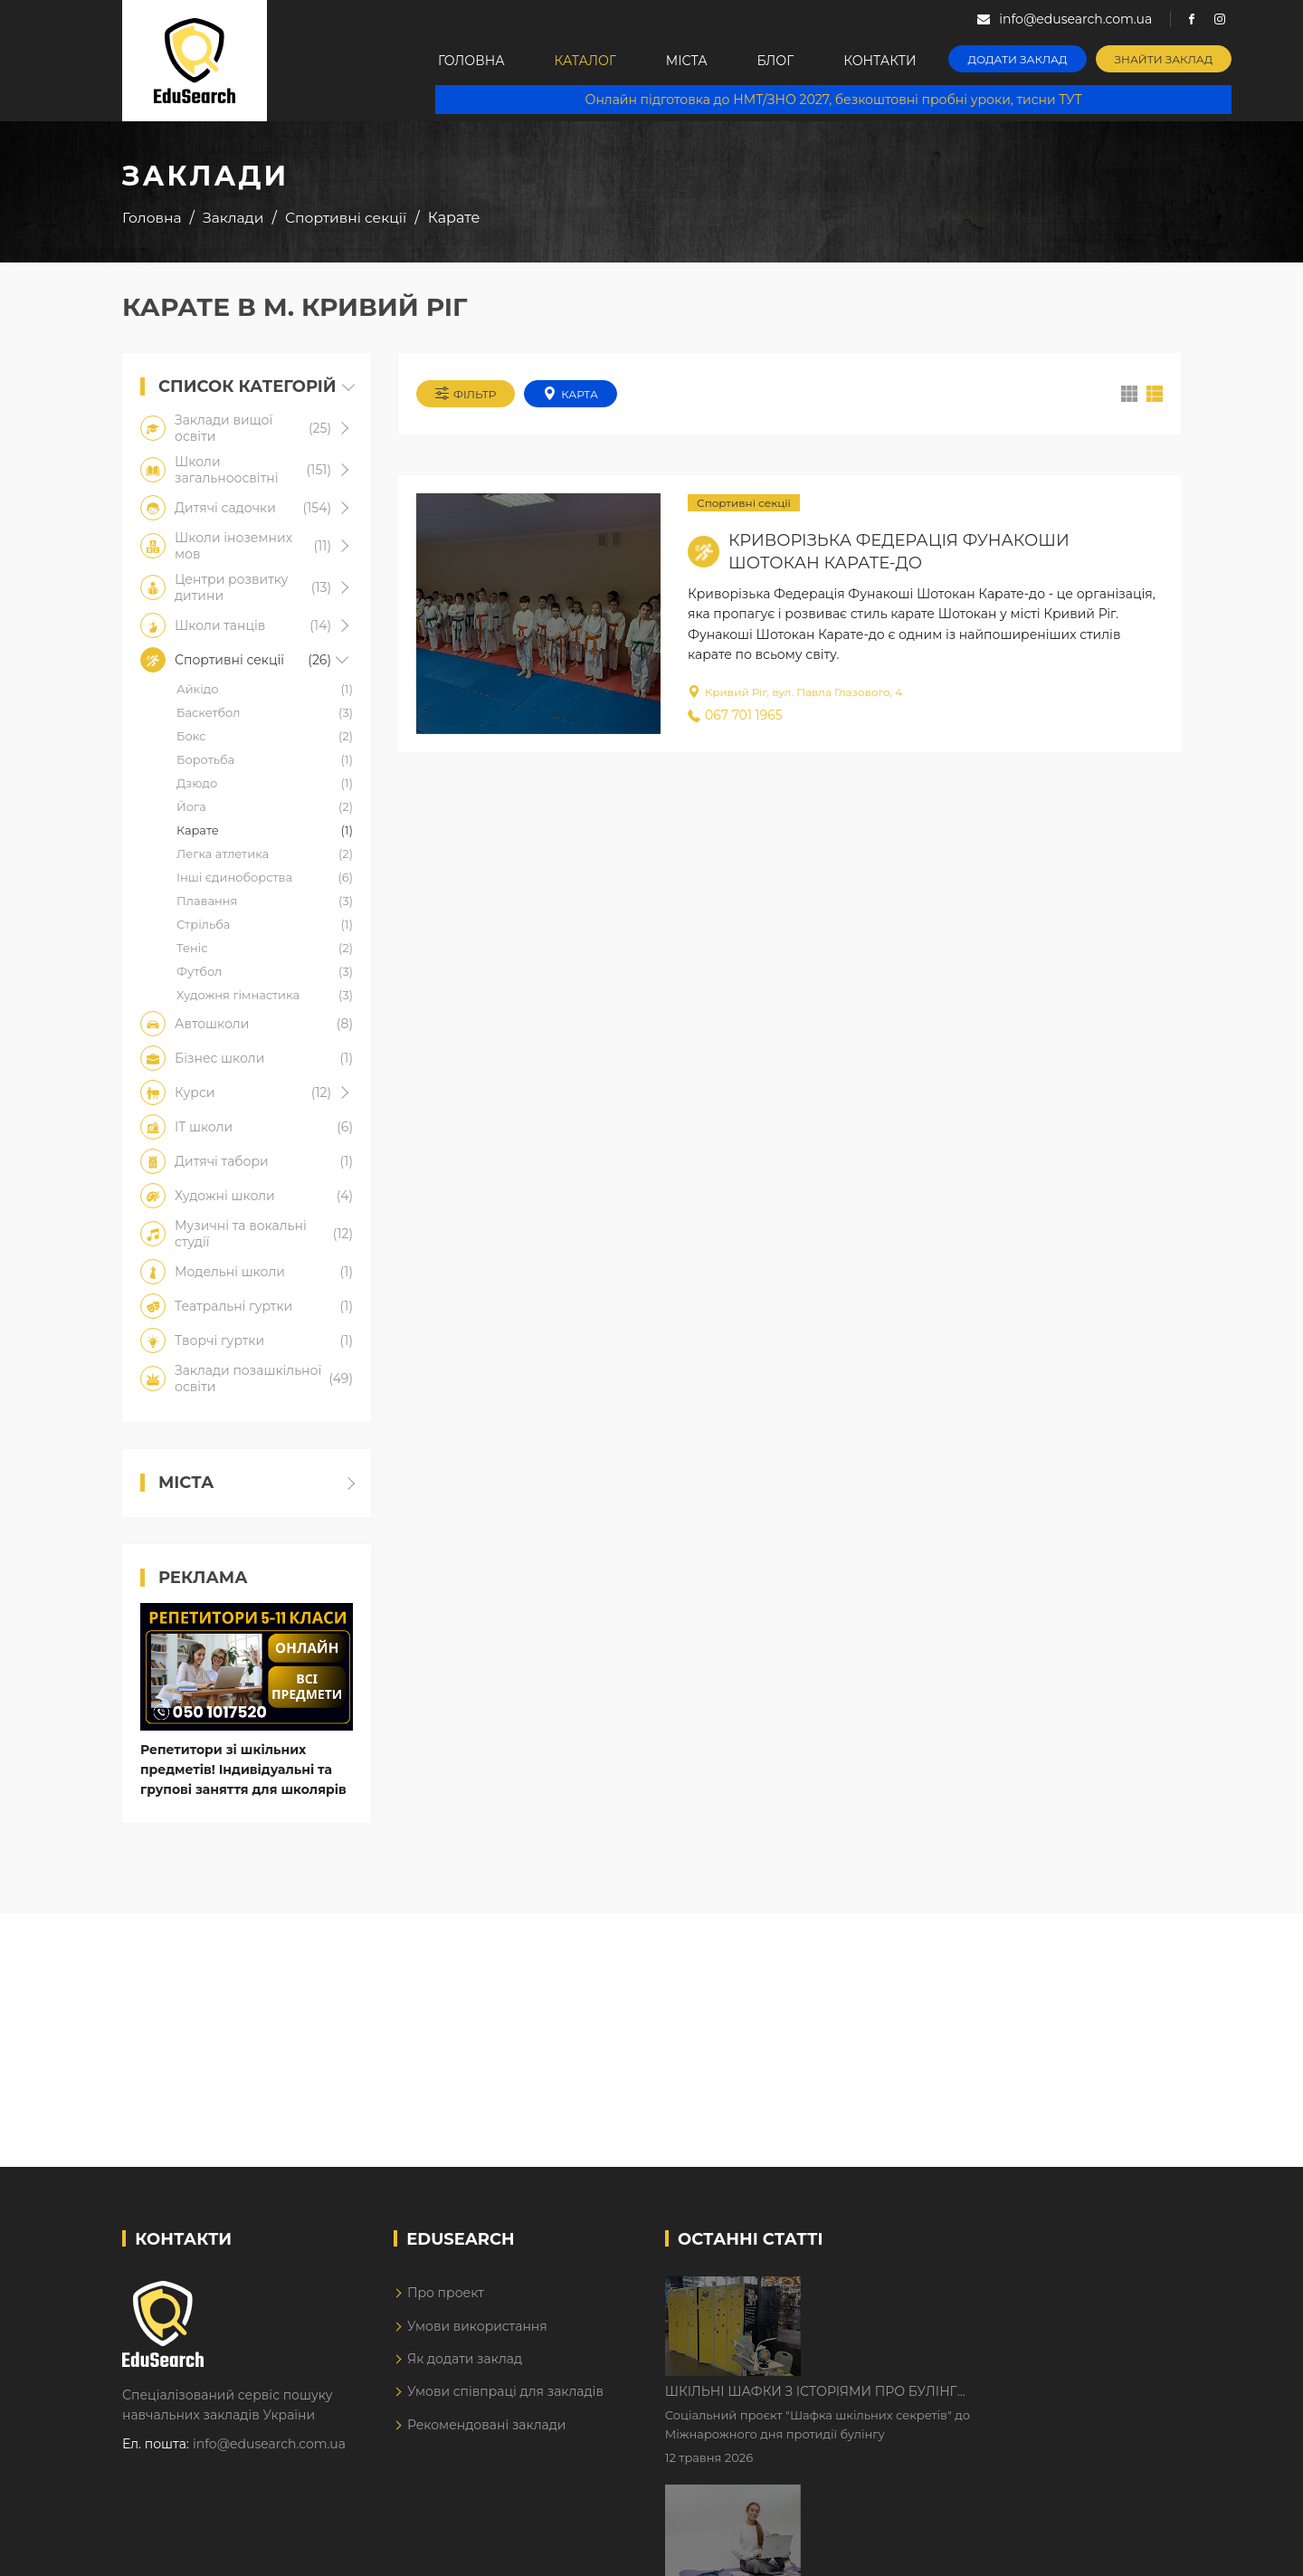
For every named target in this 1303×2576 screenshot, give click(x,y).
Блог (775, 60)
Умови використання (477, 2326)
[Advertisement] (651, 2040)
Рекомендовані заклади (486, 2425)
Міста (687, 60)
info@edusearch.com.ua (269, 2444)
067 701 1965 (735, 715)
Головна (471, 60)
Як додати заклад (464, 2359)
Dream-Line (1143, 2549)
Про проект (445, 2293)
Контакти (880, 60)
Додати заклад (1018, 59)
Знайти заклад (1164, 59)
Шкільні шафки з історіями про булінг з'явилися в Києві (965, 2292)
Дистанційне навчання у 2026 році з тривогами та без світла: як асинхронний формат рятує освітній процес (979, 2405)
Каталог (585, 60)
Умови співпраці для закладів (505, 2391)
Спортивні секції (744, 503)
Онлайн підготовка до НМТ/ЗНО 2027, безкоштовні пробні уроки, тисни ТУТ (833, 99)
